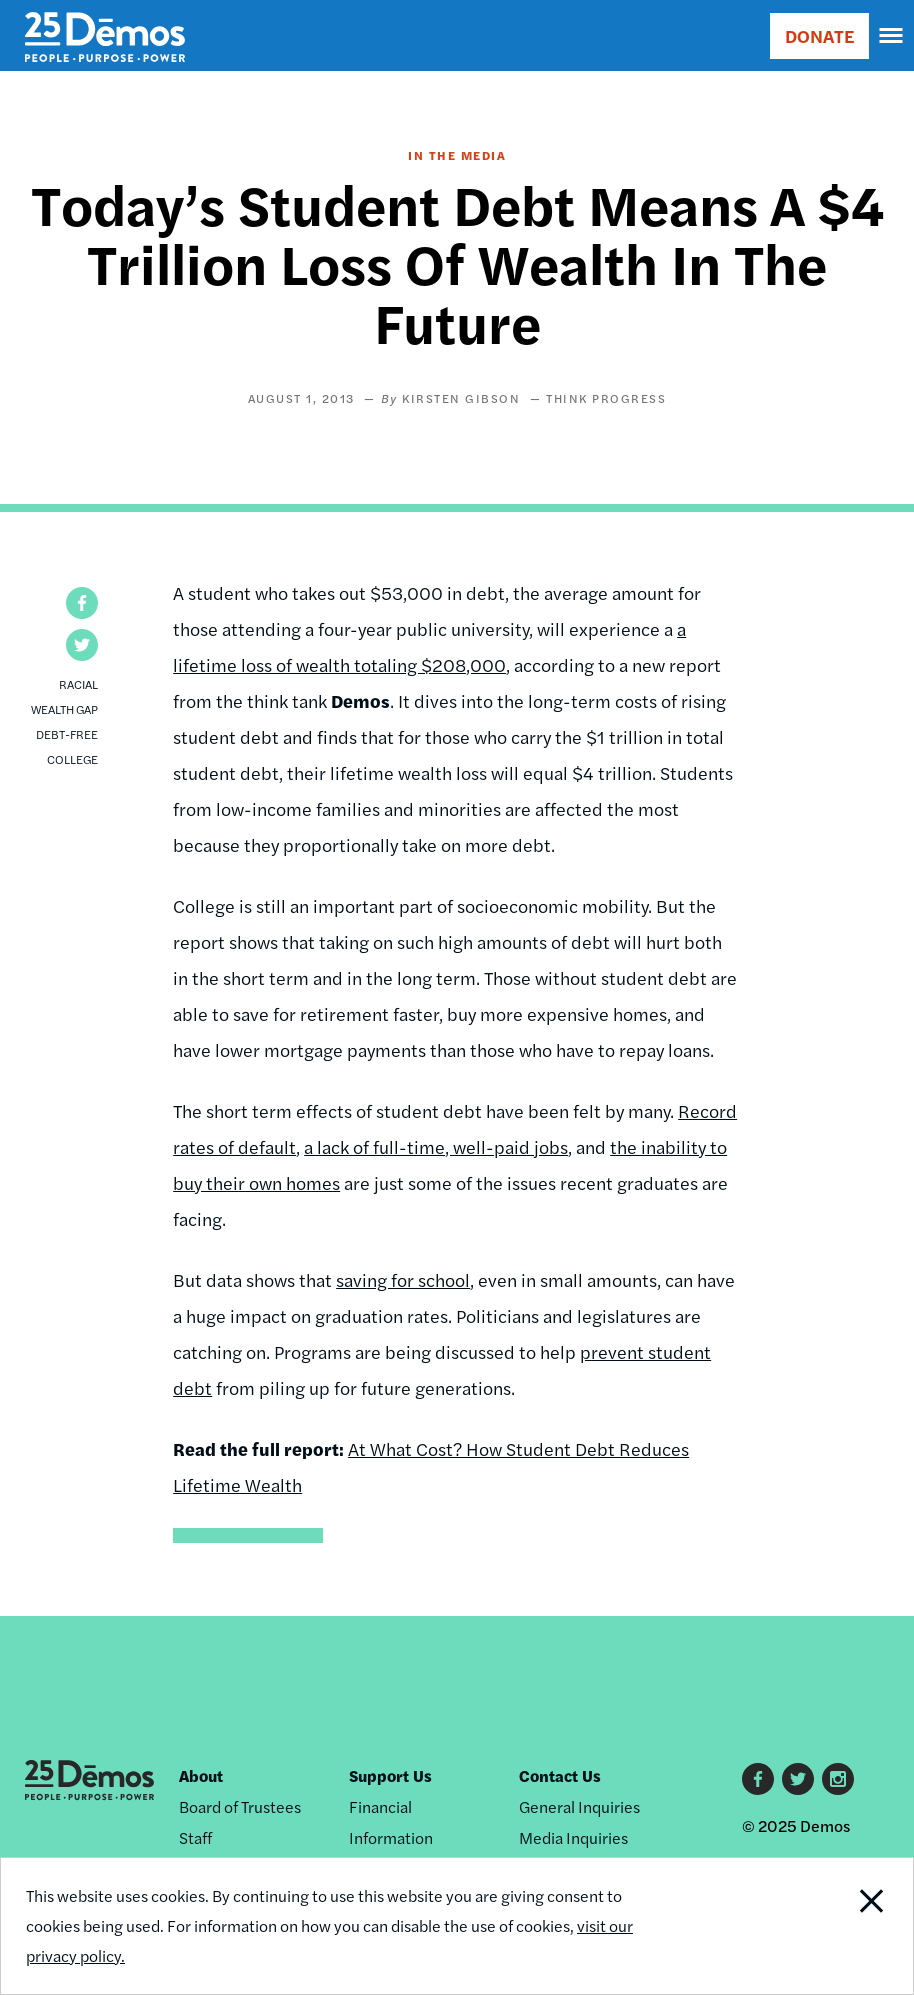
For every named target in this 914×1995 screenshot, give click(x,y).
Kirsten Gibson (461, 398)
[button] (82, 603)
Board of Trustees (240, 1806)
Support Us (390, 1775)
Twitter (798, 1779)
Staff (195, 1837)
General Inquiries (579, 1806)
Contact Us (560, 1775)
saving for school (403, 1279)
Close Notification (826, 1926)
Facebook (758, 1779)
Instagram (838, 1779)
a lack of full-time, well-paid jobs (436, 1146)
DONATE (819, 35)
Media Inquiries (573, 1837)
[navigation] (892, 36)
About (201, 1775)
